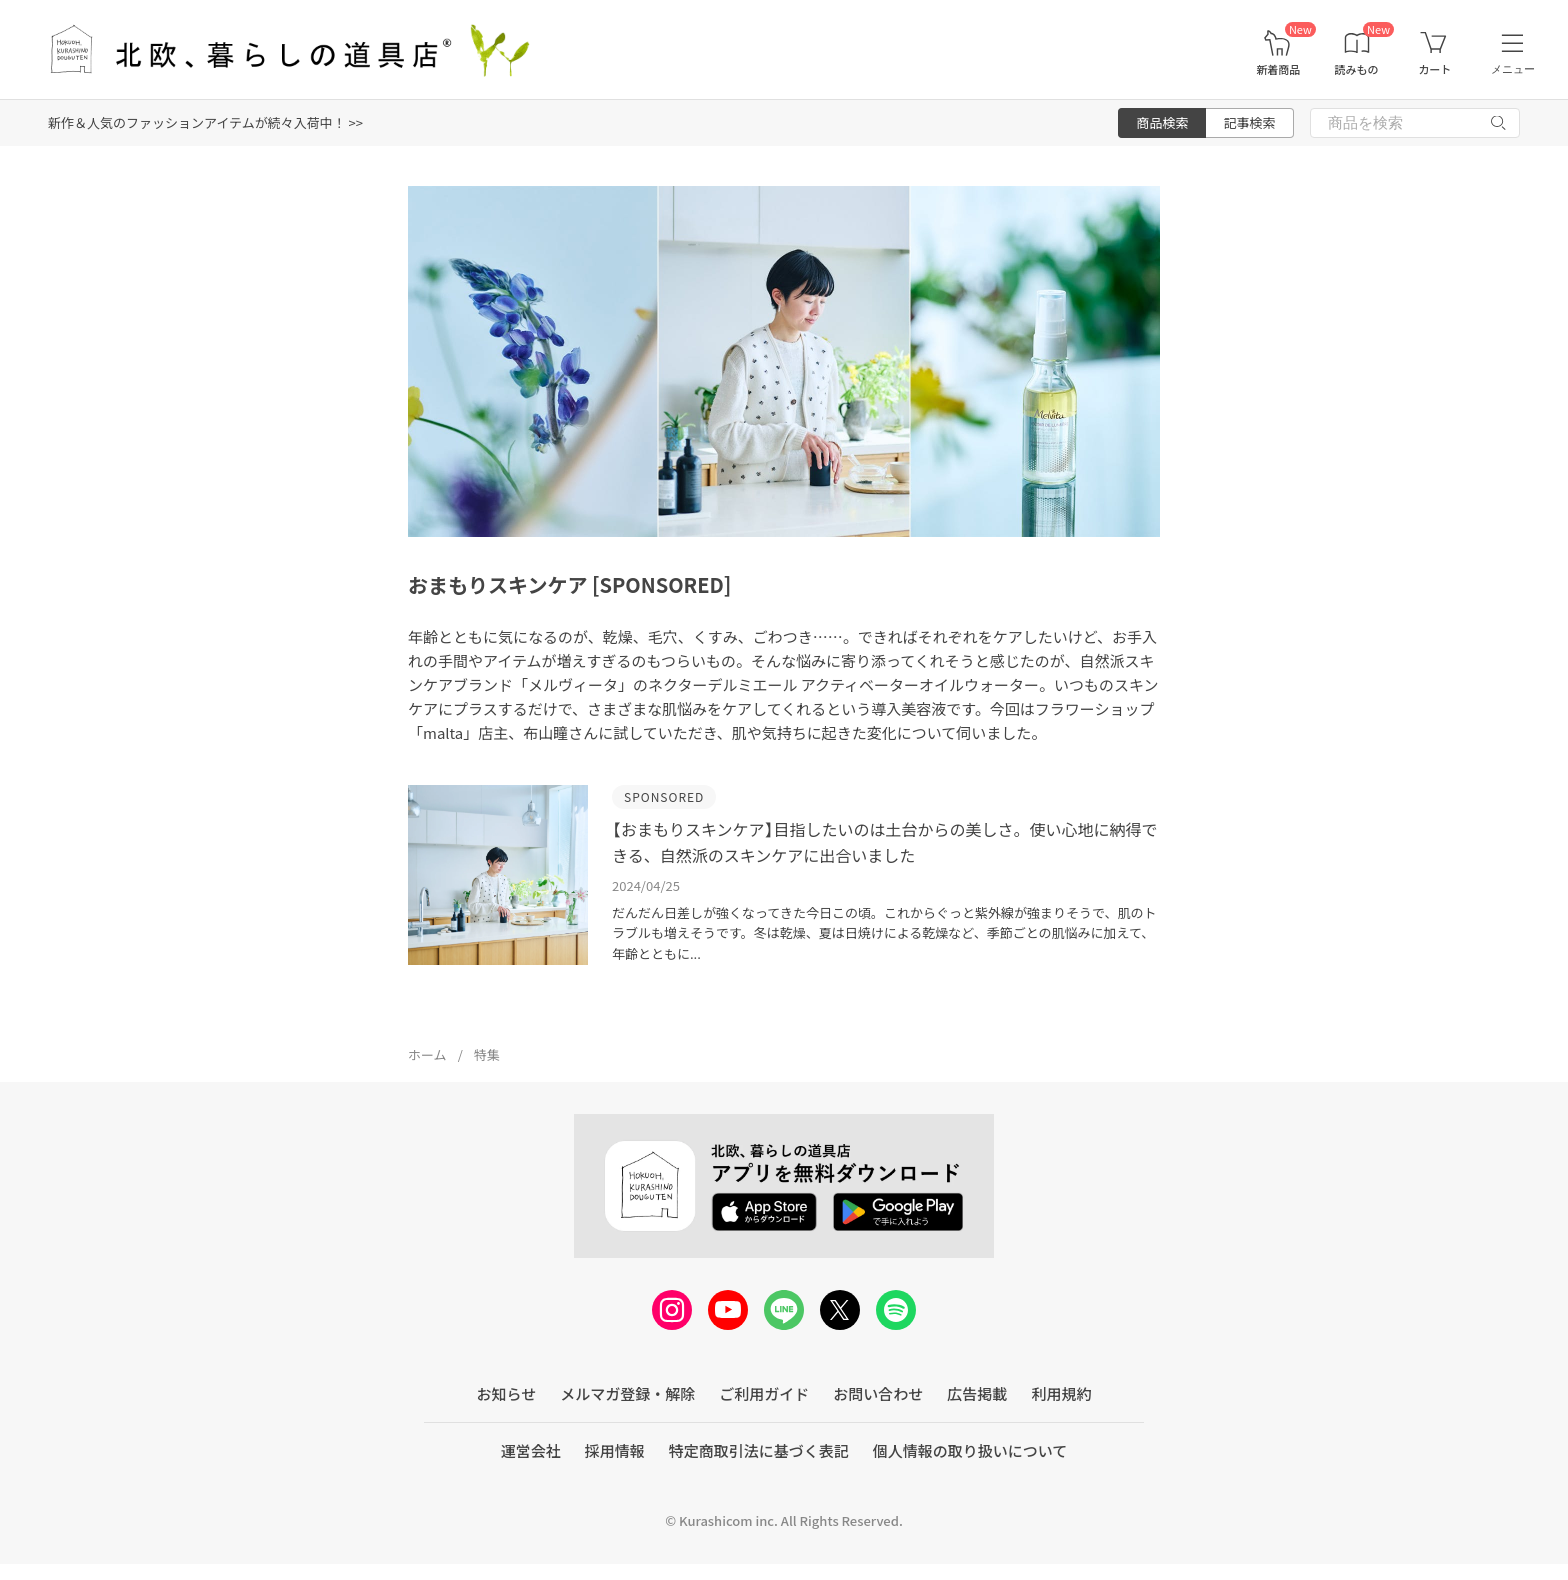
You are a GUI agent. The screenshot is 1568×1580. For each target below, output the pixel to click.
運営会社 (531, 1450)
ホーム (427, 1054)
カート (1434, 69)
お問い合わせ (878, 1393)
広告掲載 (977, 1393)
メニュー (1513, 69)
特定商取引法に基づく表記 (759, 1450)
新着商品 (1278, 69)
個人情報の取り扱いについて (970, 1450)
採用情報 (615, 1450)
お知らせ (507, 1393)
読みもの (1357, 69)
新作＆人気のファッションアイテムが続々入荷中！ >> (205, 122)
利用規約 (1061, 1393)
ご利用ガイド (764, 1393)
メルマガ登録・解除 (627, 1393)
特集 (487, 1054)
